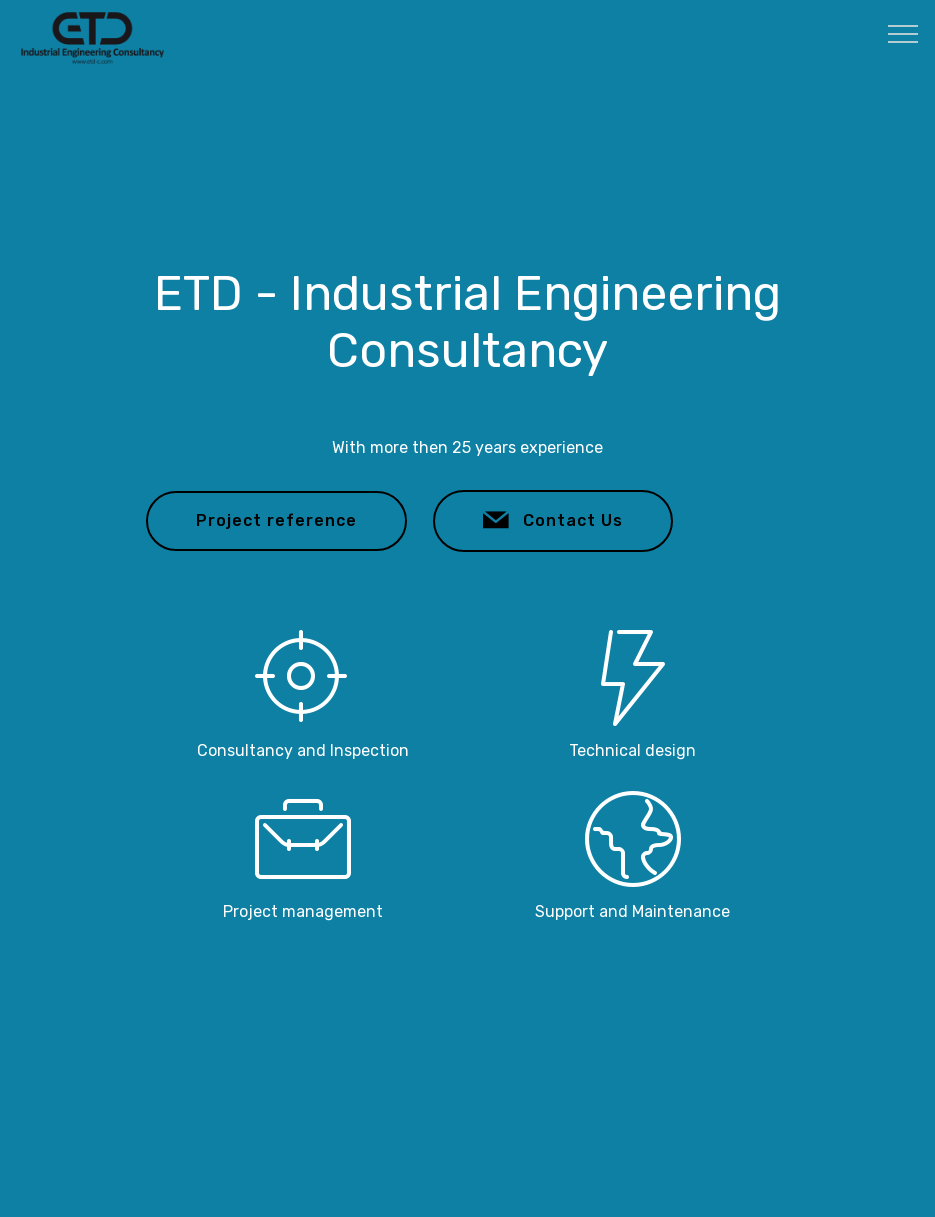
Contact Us (553, 521)
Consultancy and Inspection (303, 750)
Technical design (632, 750)
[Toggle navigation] (903, 33)
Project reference (276, 520)
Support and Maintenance (632, 911)
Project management (303, 911)
